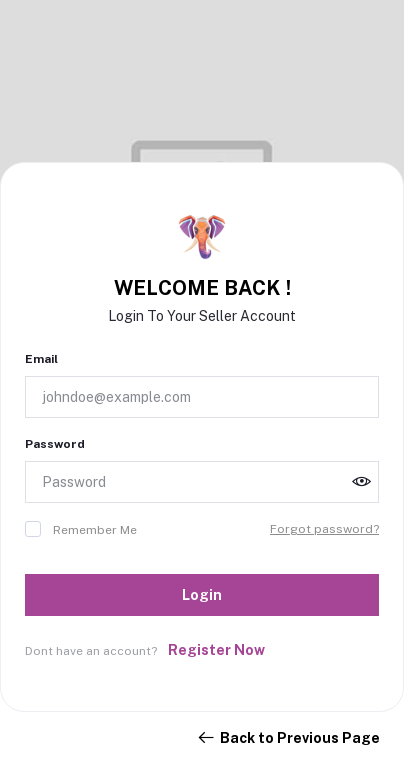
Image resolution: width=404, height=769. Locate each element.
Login (202, 595)
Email (41, 359)
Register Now (216, 650)
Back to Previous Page (288, 738)
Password (55, 444)
